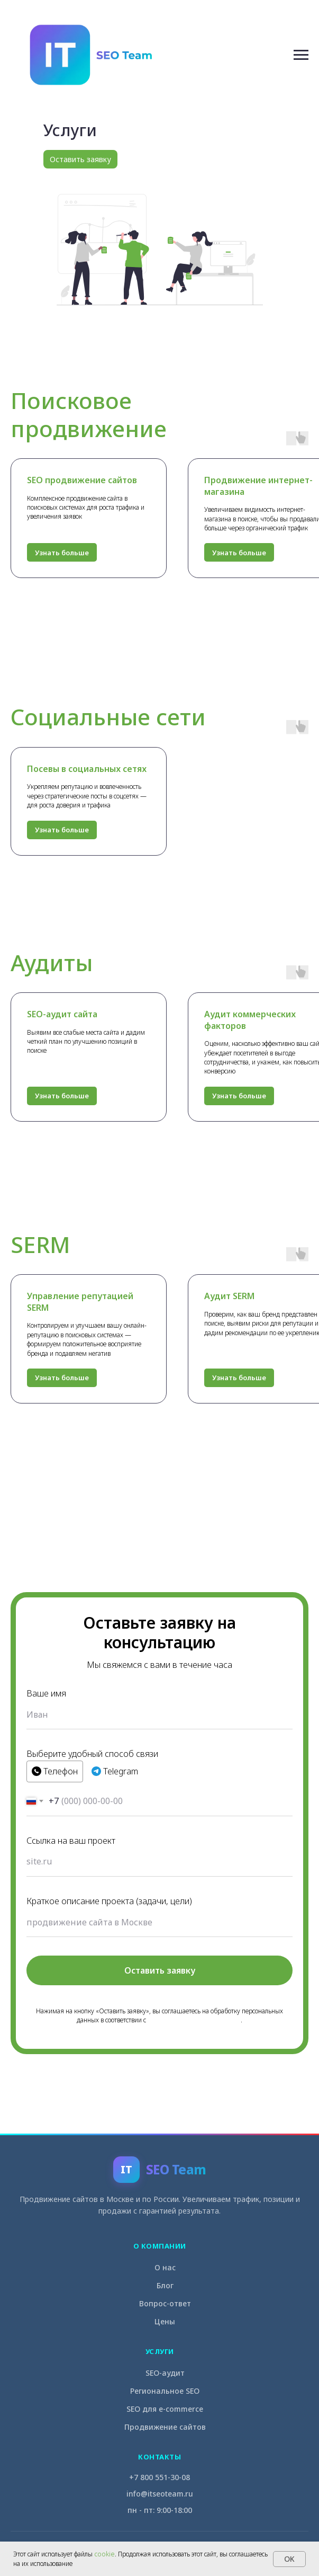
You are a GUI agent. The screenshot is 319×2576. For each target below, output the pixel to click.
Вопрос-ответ (165, 2303)
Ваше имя (46, 1693)
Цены (164, 2321)
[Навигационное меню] (301, 55)
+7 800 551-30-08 (159, 2477)
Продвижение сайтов (165, 2427)
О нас (165, 2267)
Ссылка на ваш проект (70, 1840)
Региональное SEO (164, 2391)
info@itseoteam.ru (159, 2494)
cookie (104, 2554)
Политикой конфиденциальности (194, 2019)
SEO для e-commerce (164, 2409)
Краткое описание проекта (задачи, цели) (109, 1901)
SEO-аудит (165, 2373)
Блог (165, 2285)
